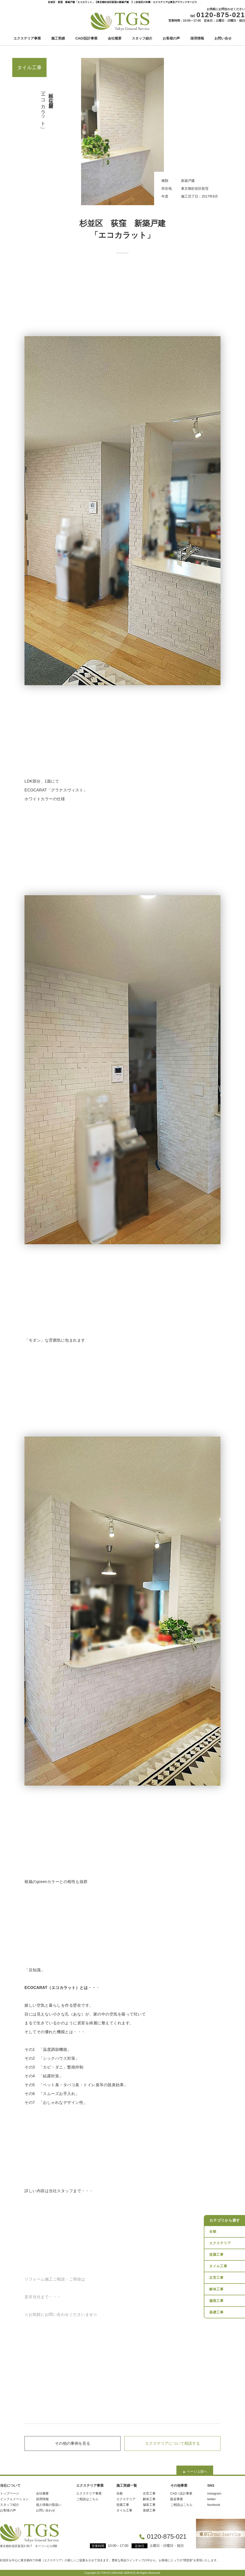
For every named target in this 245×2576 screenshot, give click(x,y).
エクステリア (125, 2499)
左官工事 (149, 2493)
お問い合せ (223, 38)
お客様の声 (171, 38)
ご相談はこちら (87, 2499)
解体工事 (149, 2499)
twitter (211, 2499)
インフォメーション (14, 2499)
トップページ (9, 2493)
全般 (119, 2493)
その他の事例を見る (72, 2443)
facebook (213, 2505)
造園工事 (122, 2505)
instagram (214, 2493)
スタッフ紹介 (142, 38)
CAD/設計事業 (86, 38)
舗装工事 (149, 2505)
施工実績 (58, 38)
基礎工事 (149, 2510)
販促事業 (176, 2499)
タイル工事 (29, 67)
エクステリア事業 (27, 38)
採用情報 (197, 38)
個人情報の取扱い (48, 2505)
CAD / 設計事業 (181, 2493)
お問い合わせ (45, 2510)
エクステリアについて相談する (172, 2443)
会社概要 (115, 38)
